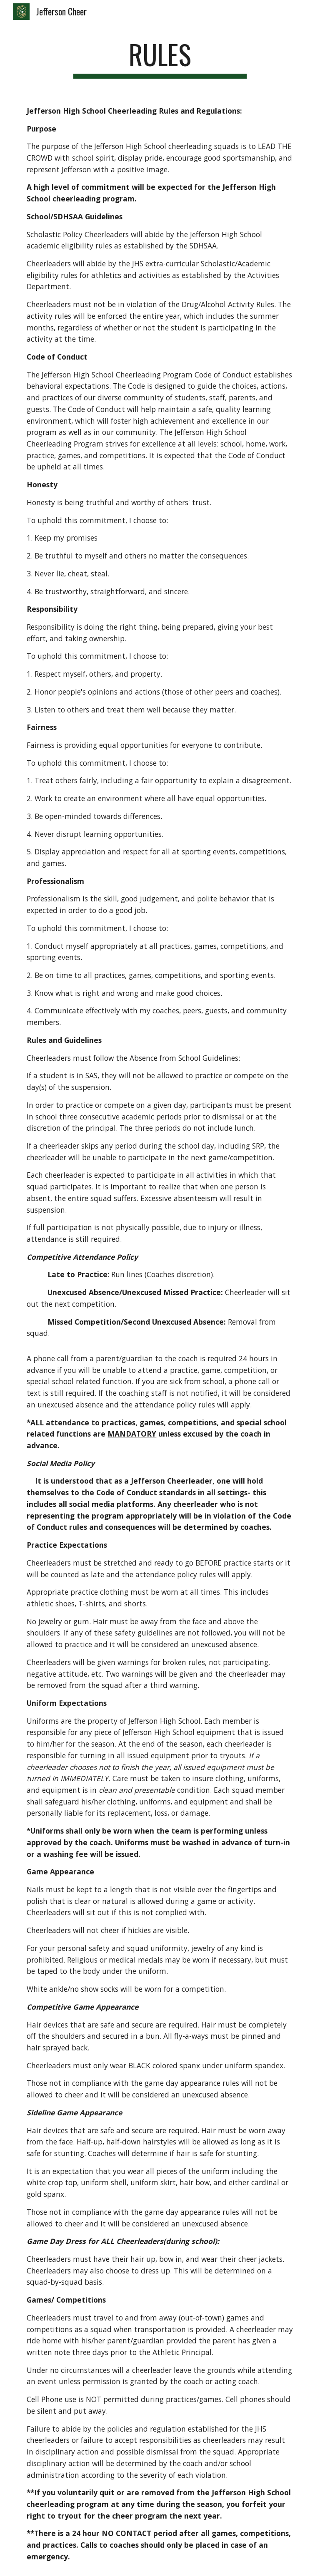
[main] (160, 58)
